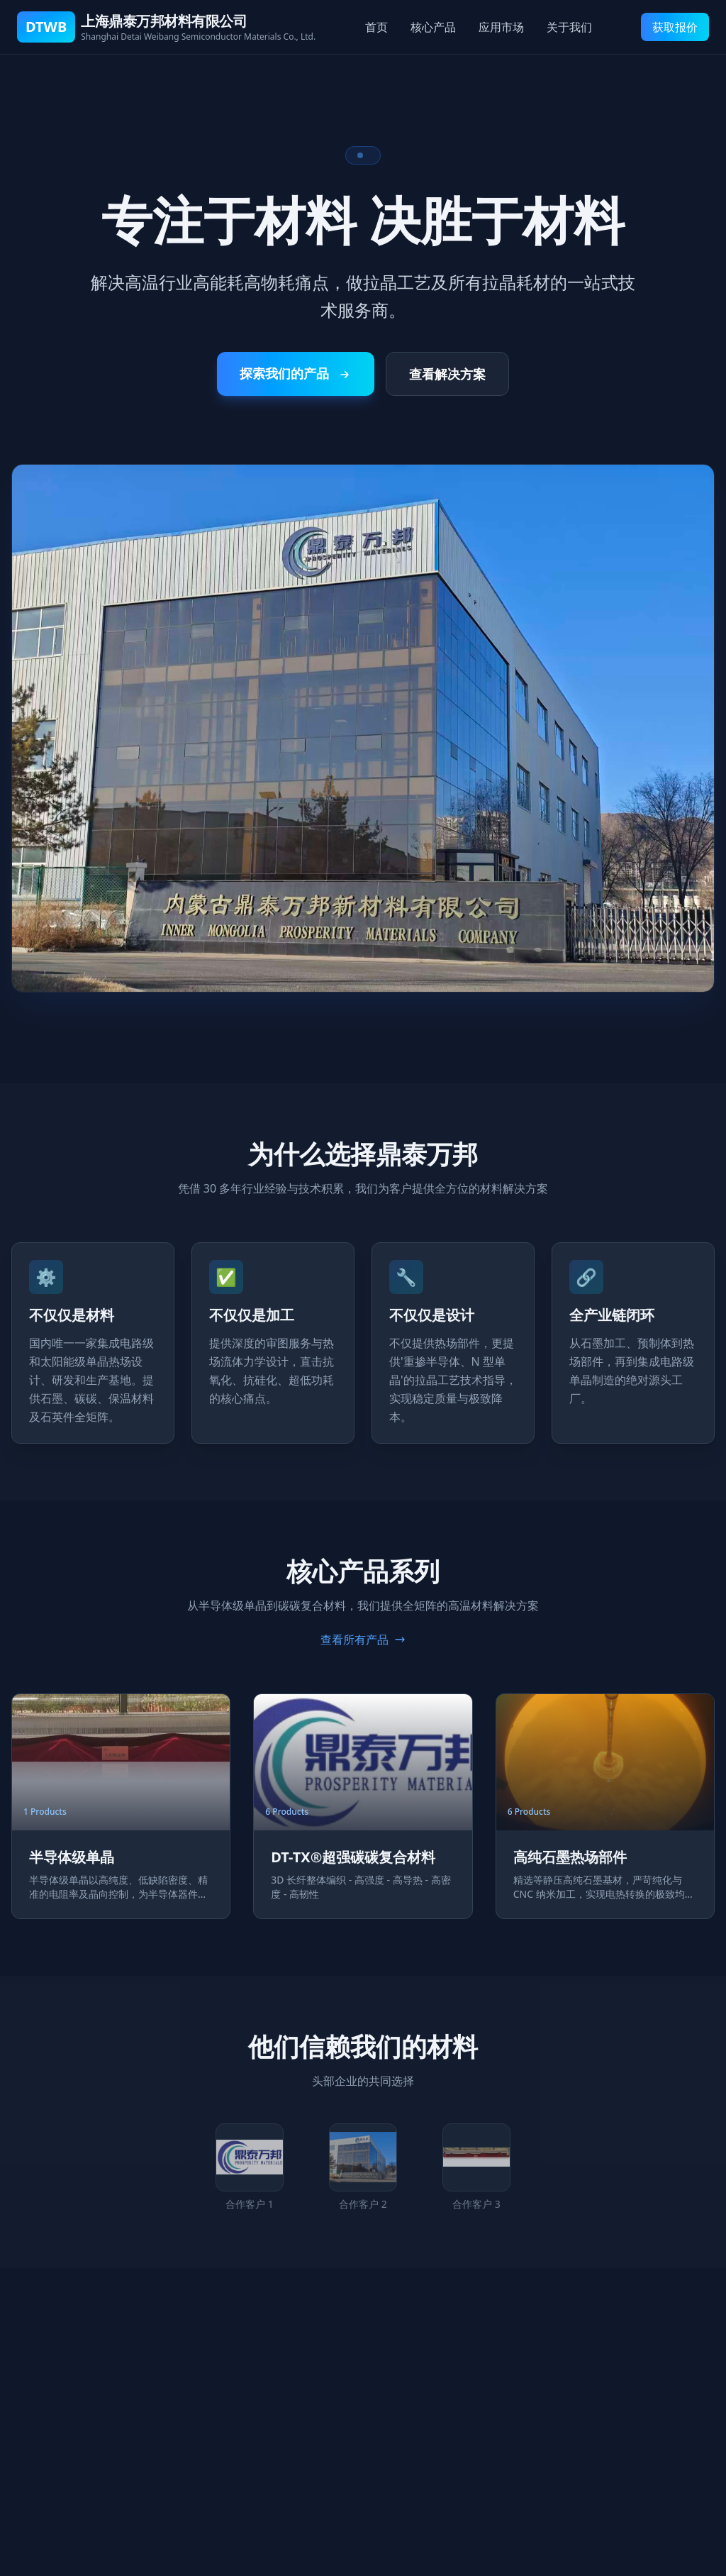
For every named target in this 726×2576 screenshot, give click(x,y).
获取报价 (675, 27)
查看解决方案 (447, 373)
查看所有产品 (363, 1639)
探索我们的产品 (296, 373)
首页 (376, 27)
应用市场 (501, 27)
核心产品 (433, 27)
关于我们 (569, 27)
